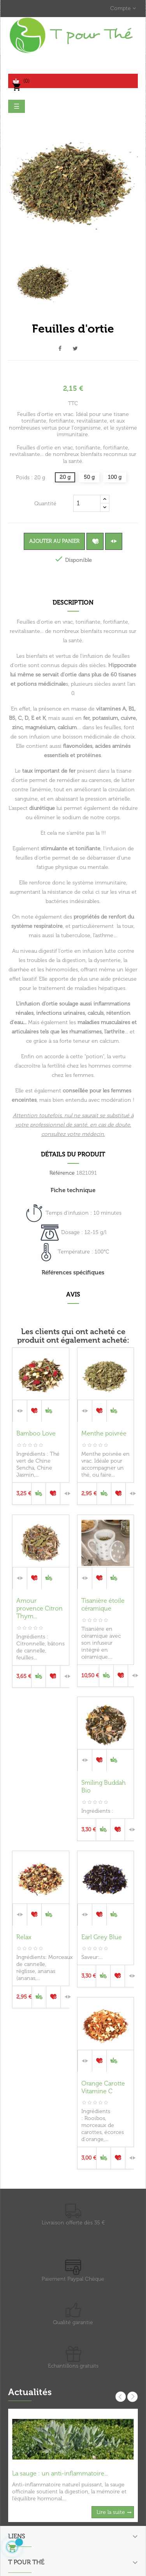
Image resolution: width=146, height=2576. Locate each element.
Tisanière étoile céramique (103, 1604)
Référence (62, 1173)
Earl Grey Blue (101, 1937)
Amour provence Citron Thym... (39, 1608)
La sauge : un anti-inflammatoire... (60, 2473)
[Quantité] (86, 503)
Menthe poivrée (104, 1433)
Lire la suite (111, 2512)
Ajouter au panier (54, 541)
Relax (24, 1937)
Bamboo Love (36, 1433)
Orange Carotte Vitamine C (103, 2087)
